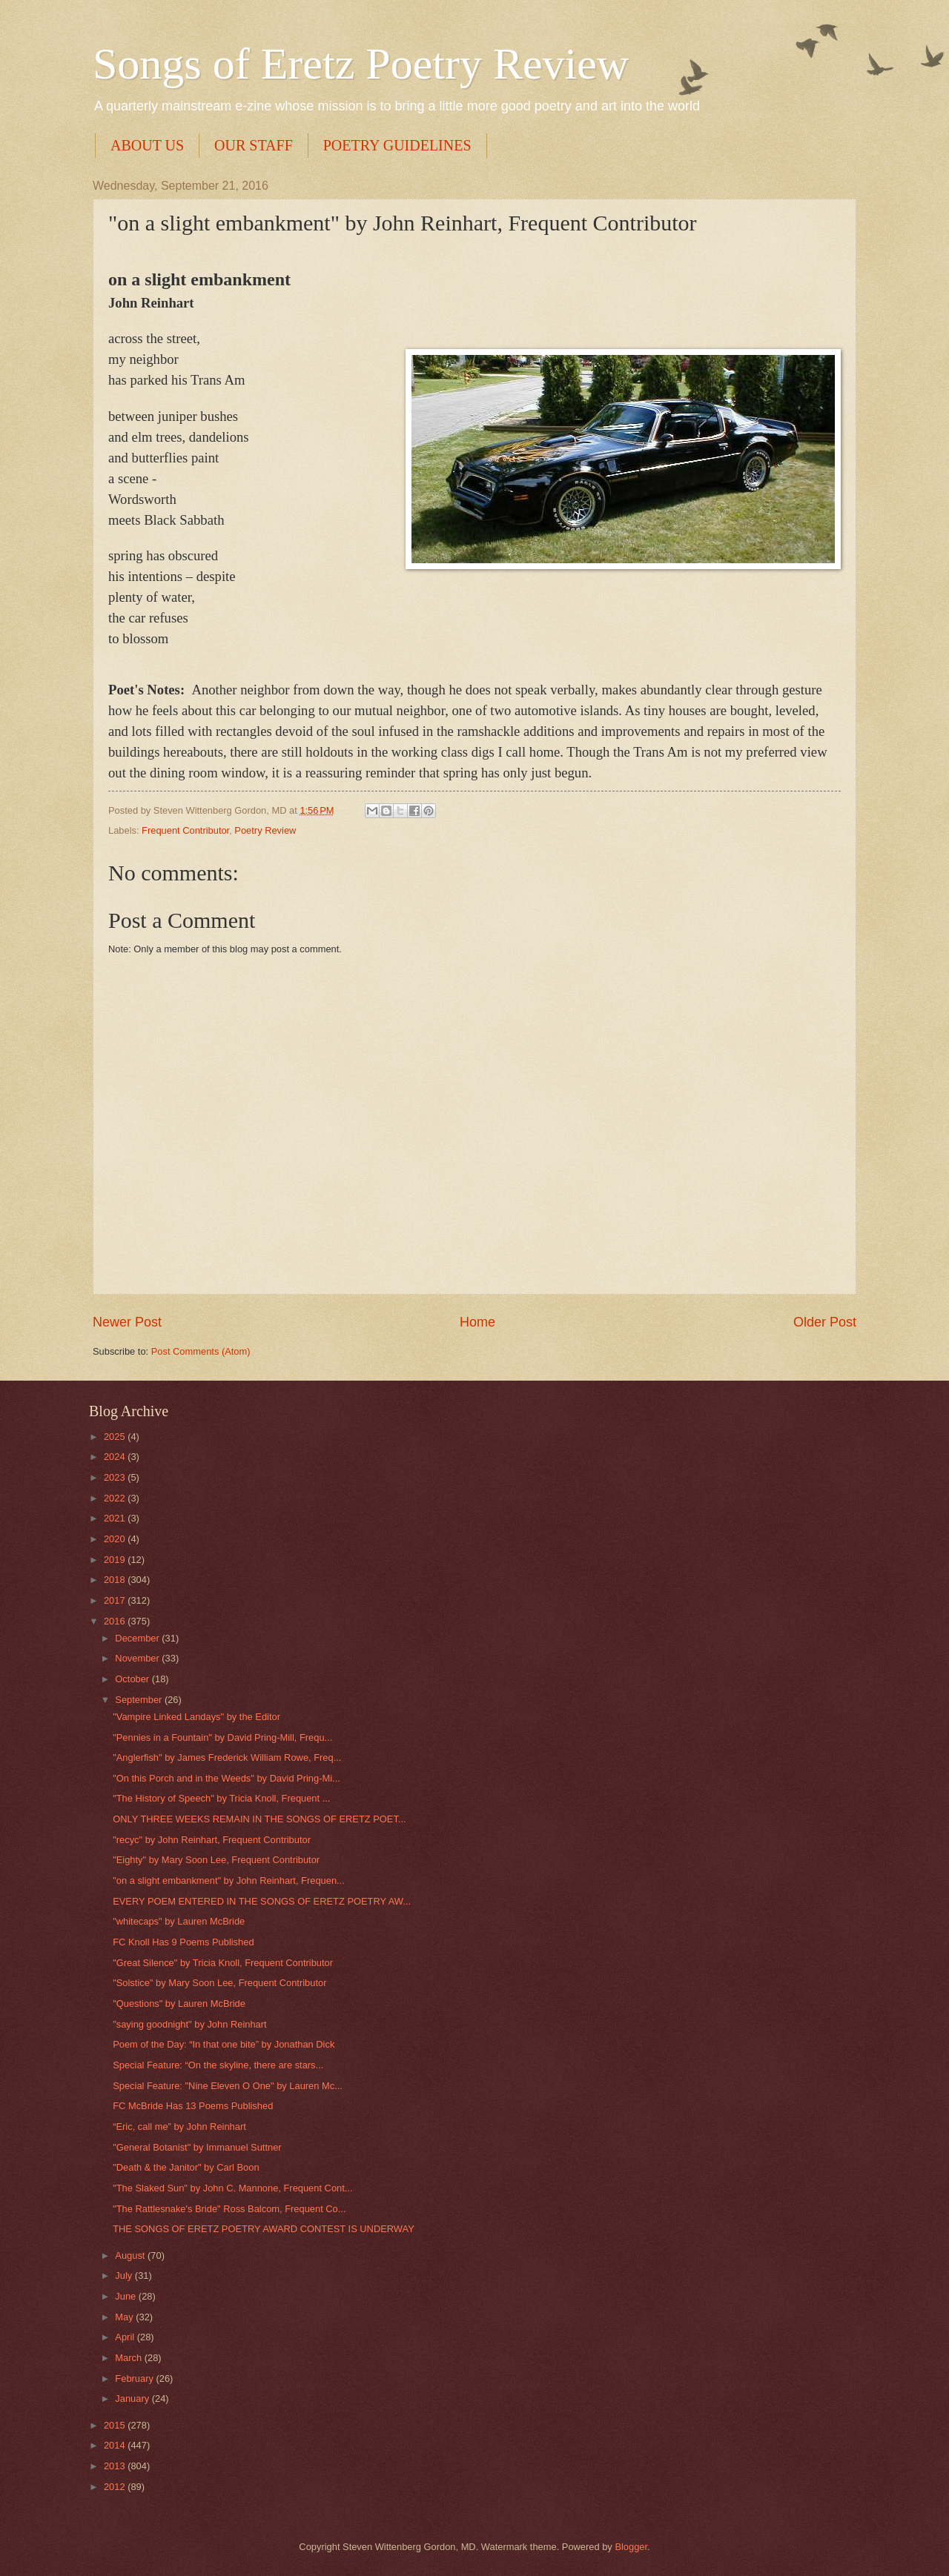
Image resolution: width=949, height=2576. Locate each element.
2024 (116, 1456)
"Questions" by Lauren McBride (179, 2003)
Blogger (631, 2546)
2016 (116, 1621)
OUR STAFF (253, 145)
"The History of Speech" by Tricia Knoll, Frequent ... (221, 1798)
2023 (116, 1477)
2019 (116, 1559)
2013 (116, 2466)
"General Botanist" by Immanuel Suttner (197, 2147)
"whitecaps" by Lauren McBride (179, 1921)
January (133, 2398)
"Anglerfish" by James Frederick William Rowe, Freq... (227, 1757)
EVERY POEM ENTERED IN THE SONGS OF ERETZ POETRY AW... (262, 1901)
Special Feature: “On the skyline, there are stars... (218, 2065)
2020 (116, 1538)
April (125, 2337)
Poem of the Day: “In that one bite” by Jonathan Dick (223, 2044)
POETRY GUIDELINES (397, 145)
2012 (116, 2486)
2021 (116, 1518)
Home (477, 1322)
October (133, 1678)
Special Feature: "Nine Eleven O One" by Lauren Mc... (228, 2085)
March (129, 2357)
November (138, 1658)
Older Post (824, 1322)
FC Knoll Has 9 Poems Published (183, 1942)
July (124, 2275)
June (127, 2296)
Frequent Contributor (185, 830)
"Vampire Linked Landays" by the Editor (196, 1716)
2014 (116, 2445)
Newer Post (127, 1322)
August (131, 2255)
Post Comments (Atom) (201, 1351)
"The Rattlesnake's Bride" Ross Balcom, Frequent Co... (229, 2208)
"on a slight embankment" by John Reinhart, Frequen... (229, 1880)
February (135, 2378)
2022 (116, 1498)
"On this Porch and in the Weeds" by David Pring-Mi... (226, 1778)
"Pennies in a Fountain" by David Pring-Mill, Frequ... (222, 1737)
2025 (116, 1436)
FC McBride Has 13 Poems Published (193, 2105)
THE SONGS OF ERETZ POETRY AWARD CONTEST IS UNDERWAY (263, 2228)
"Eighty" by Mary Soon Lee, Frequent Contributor (216, 1859)
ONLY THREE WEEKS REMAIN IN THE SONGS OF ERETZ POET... (259, 1819)
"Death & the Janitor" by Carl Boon (186, 2167)
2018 (116, 1579)
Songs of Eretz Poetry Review (361, 63)
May (125, 2317)
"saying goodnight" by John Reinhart (189, 2024)
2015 (116, 2425)
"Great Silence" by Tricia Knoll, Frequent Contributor (223, 1962)
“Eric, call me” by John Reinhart (179, 2126)
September (140, 1699)
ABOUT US (147, 145)
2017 (116, 1600)
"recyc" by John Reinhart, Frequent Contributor (212, 1839)
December (138, 1638)
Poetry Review (265, 830)
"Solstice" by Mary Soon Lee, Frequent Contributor (219, 1982)
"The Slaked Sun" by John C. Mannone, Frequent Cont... (232, 2188)
